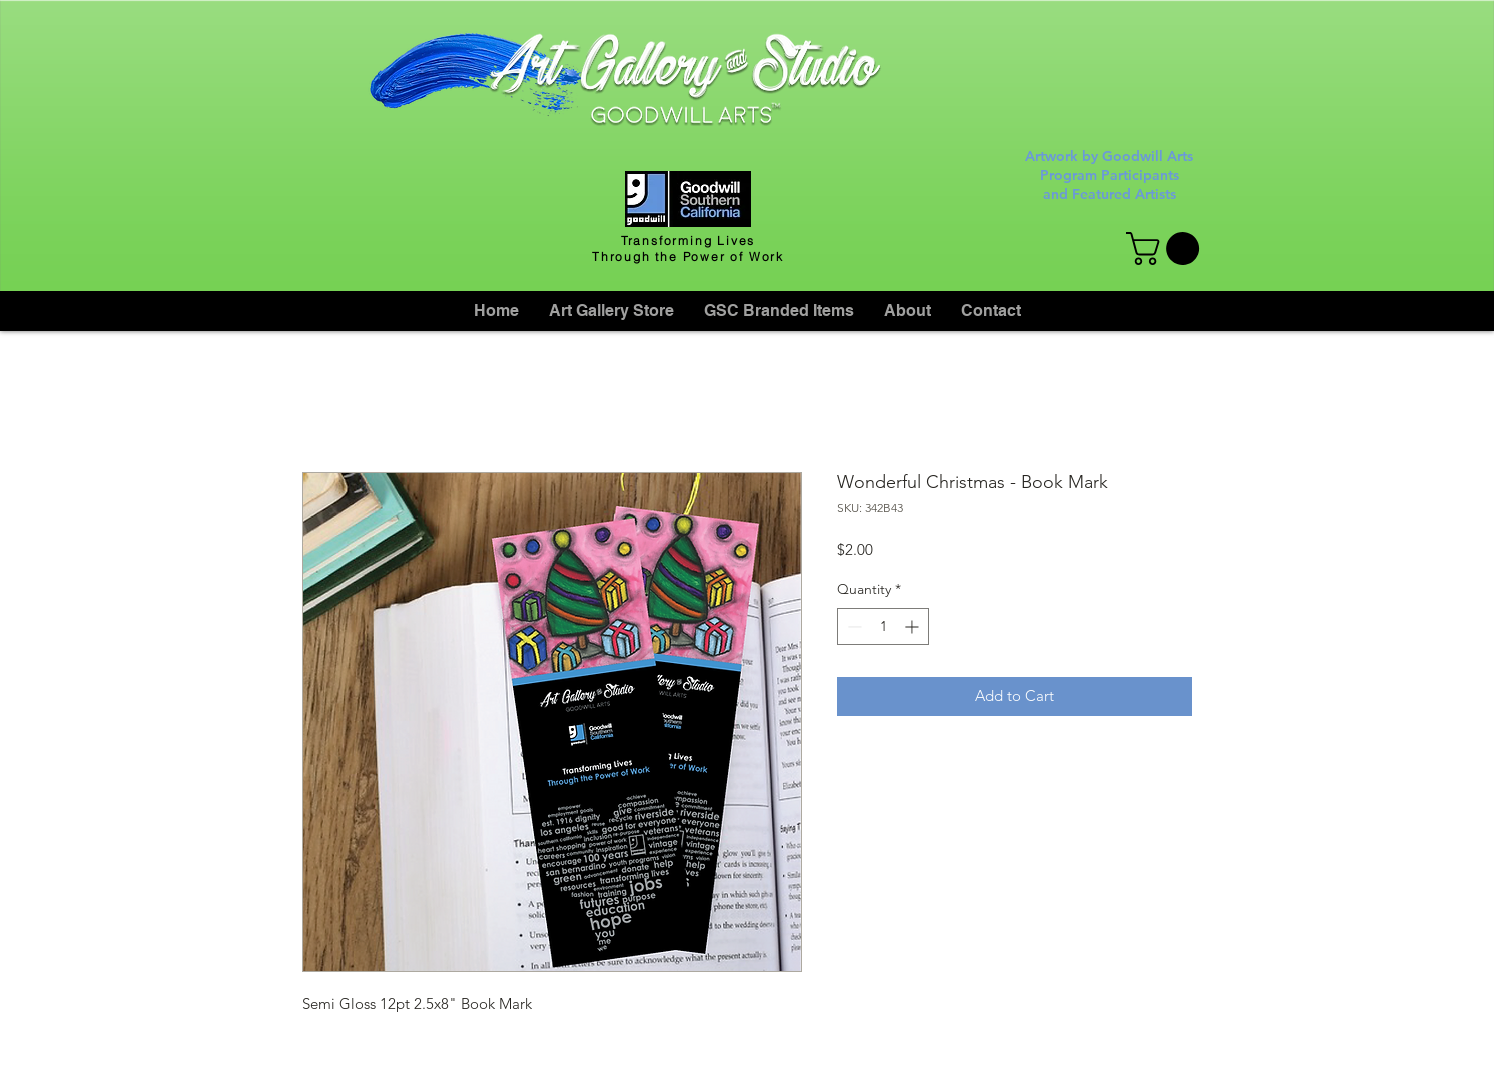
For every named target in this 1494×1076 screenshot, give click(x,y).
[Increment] (913, 626)
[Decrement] (852, 626)
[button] (1166, 248)
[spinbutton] (883, 626)
